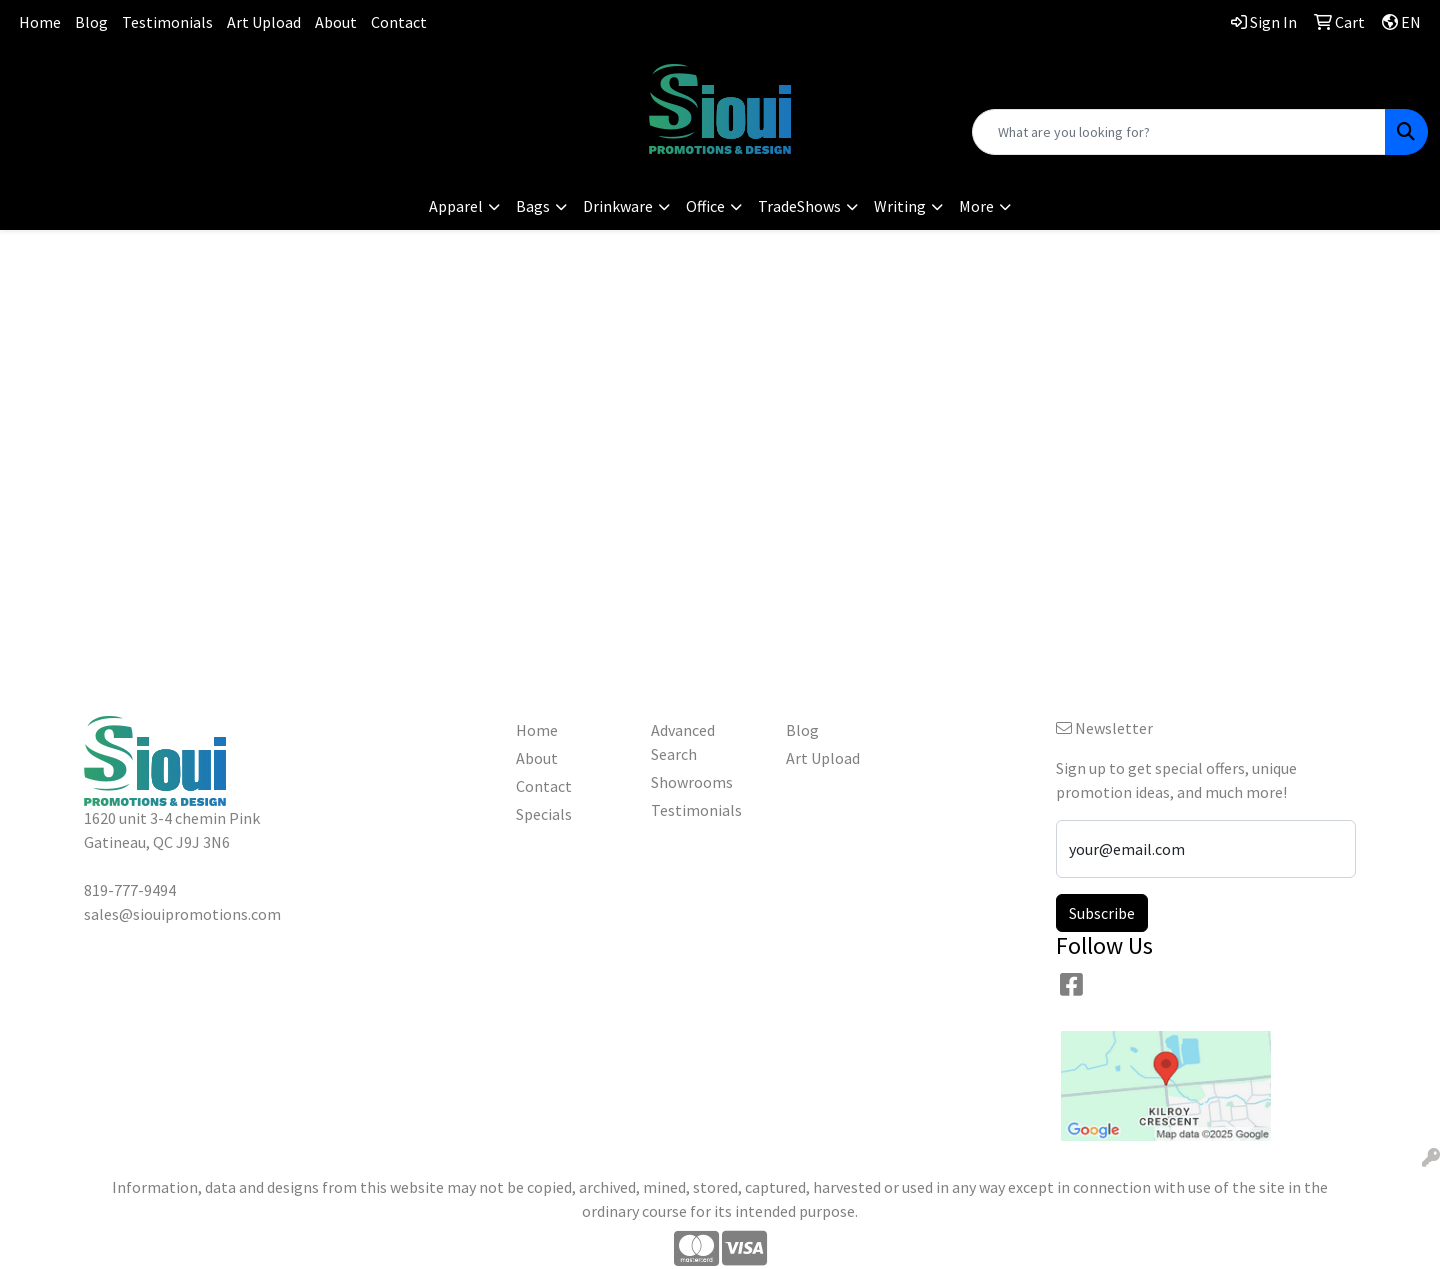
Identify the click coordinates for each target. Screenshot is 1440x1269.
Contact (399, 22)
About (336, 22)
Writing (900, 206)
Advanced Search (683, 742)
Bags (533, 206)
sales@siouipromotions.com (240, 100)
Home (40, 22)
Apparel (456, 206)
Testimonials (167, 22)
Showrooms (692, 782)
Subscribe (1102, 913)
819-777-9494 (240, 75)
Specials (544, 814)
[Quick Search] (1179, 132)
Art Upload (264, 22)
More (976, 206)
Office (705, 206)
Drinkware (618, 206)
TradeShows (799, 206)
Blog (91, 22)
